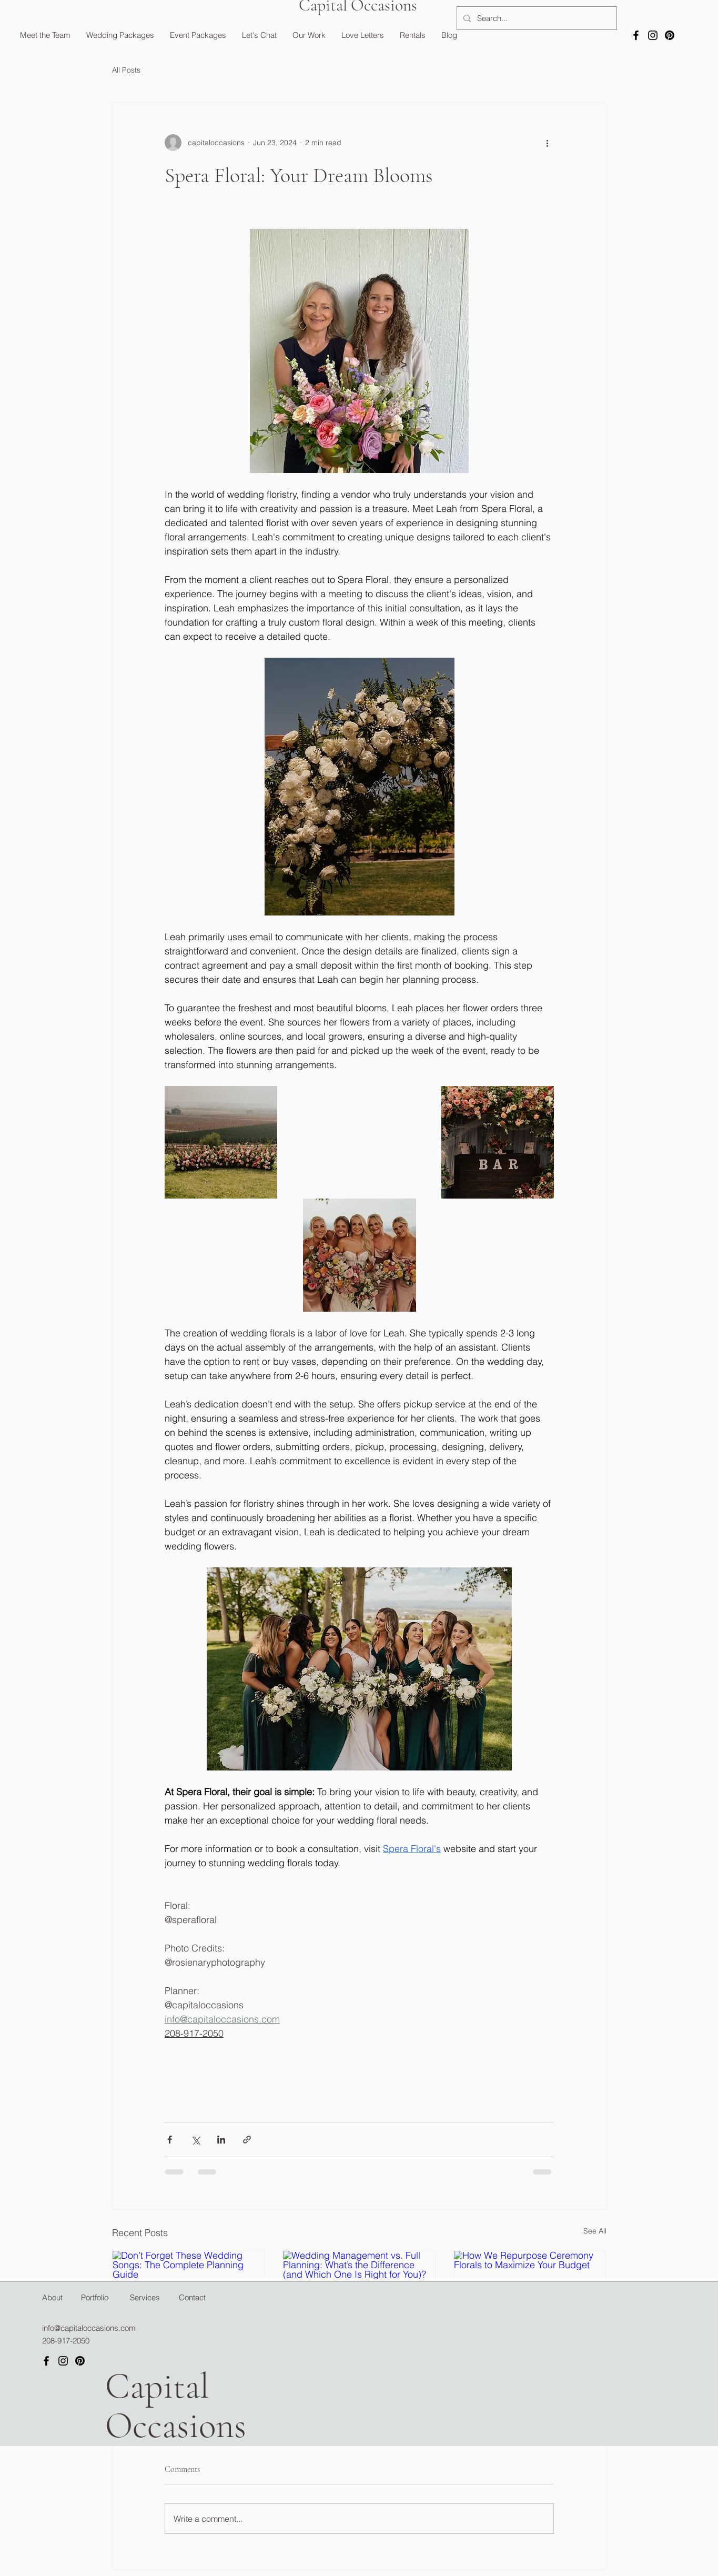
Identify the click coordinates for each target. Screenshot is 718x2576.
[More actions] (547, 142)
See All (594, 2231)
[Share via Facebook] (170, 2140)
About (52, 2297)
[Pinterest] (669, 35)
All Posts (126, 70)
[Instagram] (652, 35)
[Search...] (535, 18)
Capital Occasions (175, 2406)
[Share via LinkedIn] (221, 2140)
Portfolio (94, 2297)
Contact (192, 2297)
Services (145, 2297)
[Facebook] (636, 35)
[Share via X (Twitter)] (195, 2140)
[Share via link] (247, 2140)
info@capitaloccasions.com (89, 2328)
